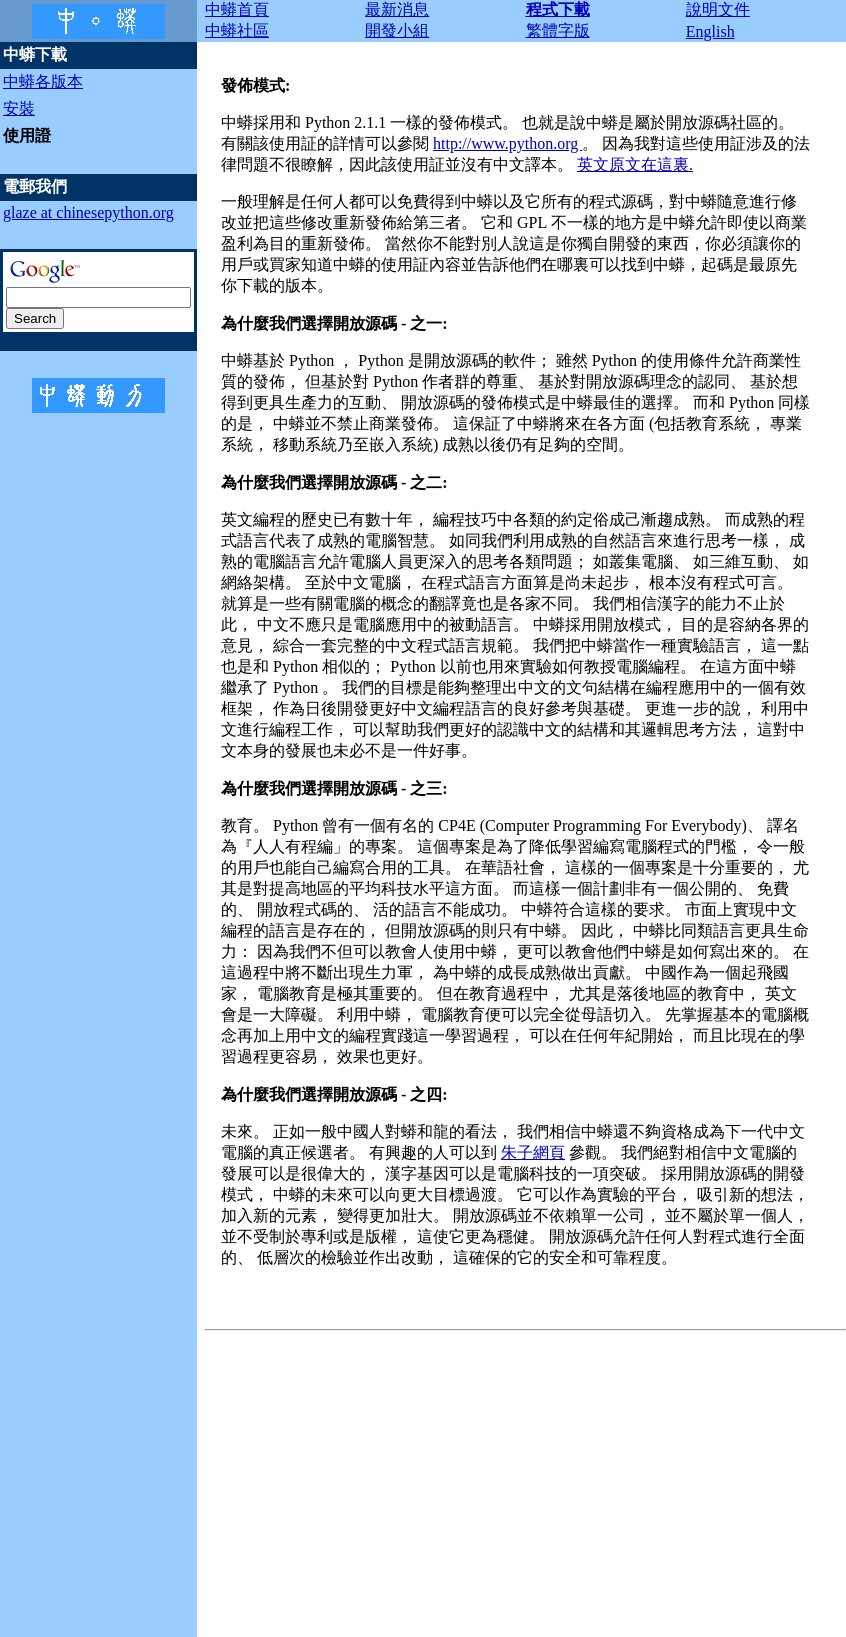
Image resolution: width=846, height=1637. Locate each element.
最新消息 (397, 9)
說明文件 (718, 9)
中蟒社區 (237, 30)
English (710, 31)
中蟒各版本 (43, 81)
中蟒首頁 (237, 9)
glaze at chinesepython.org (88, 212)
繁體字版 (558, 30)
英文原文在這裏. (635, 164)
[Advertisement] (525, 1479)
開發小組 (397, 30)
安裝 (19, 108)
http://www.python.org (507, 143)
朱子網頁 (533, 1152)
